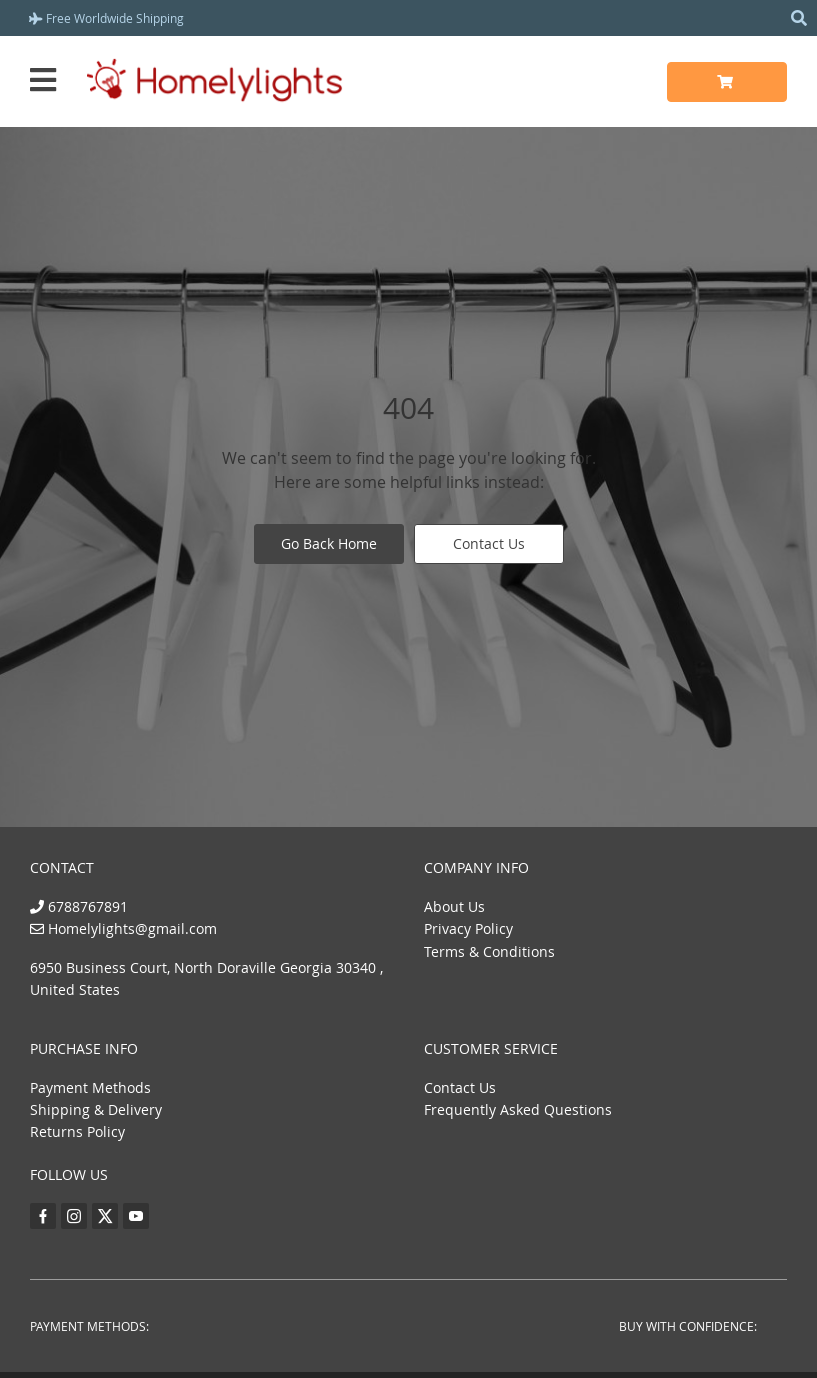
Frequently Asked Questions (518, 1109)
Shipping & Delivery (96, 1109)
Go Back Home (329, 543)
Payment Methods (90, 1087)
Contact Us (489, 543)
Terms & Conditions (489, 951)
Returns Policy (77, 1131)
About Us (454, 906)
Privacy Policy (468, 928)
